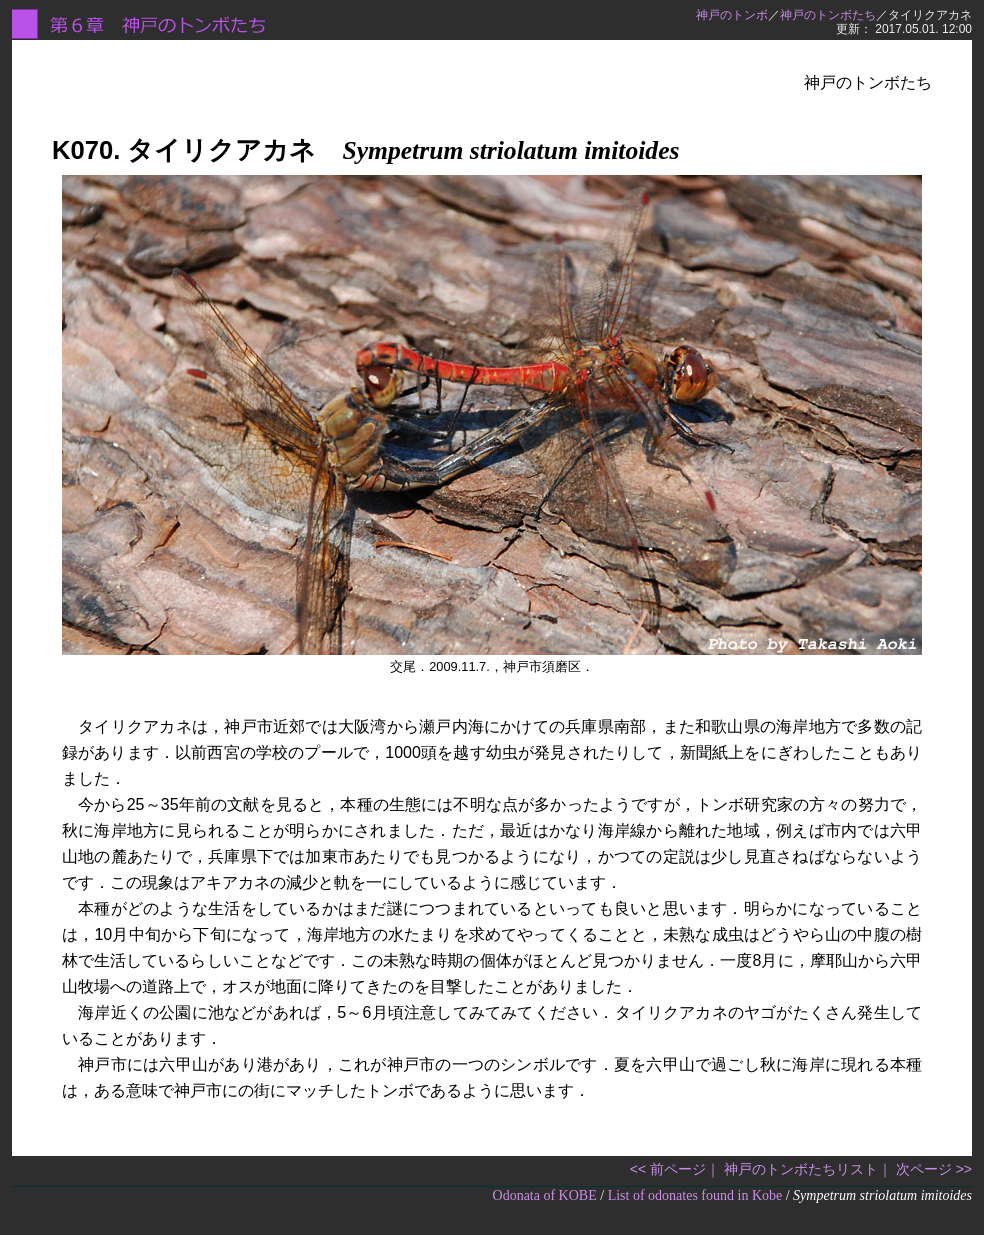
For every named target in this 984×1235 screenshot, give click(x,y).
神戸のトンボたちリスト (801, 1169)
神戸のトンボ (732, 15)
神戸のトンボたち (828, 15)
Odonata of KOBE (545, 1195)
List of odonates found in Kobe (695, 1195)
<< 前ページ (668, 1169)
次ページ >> (934, 1169)
